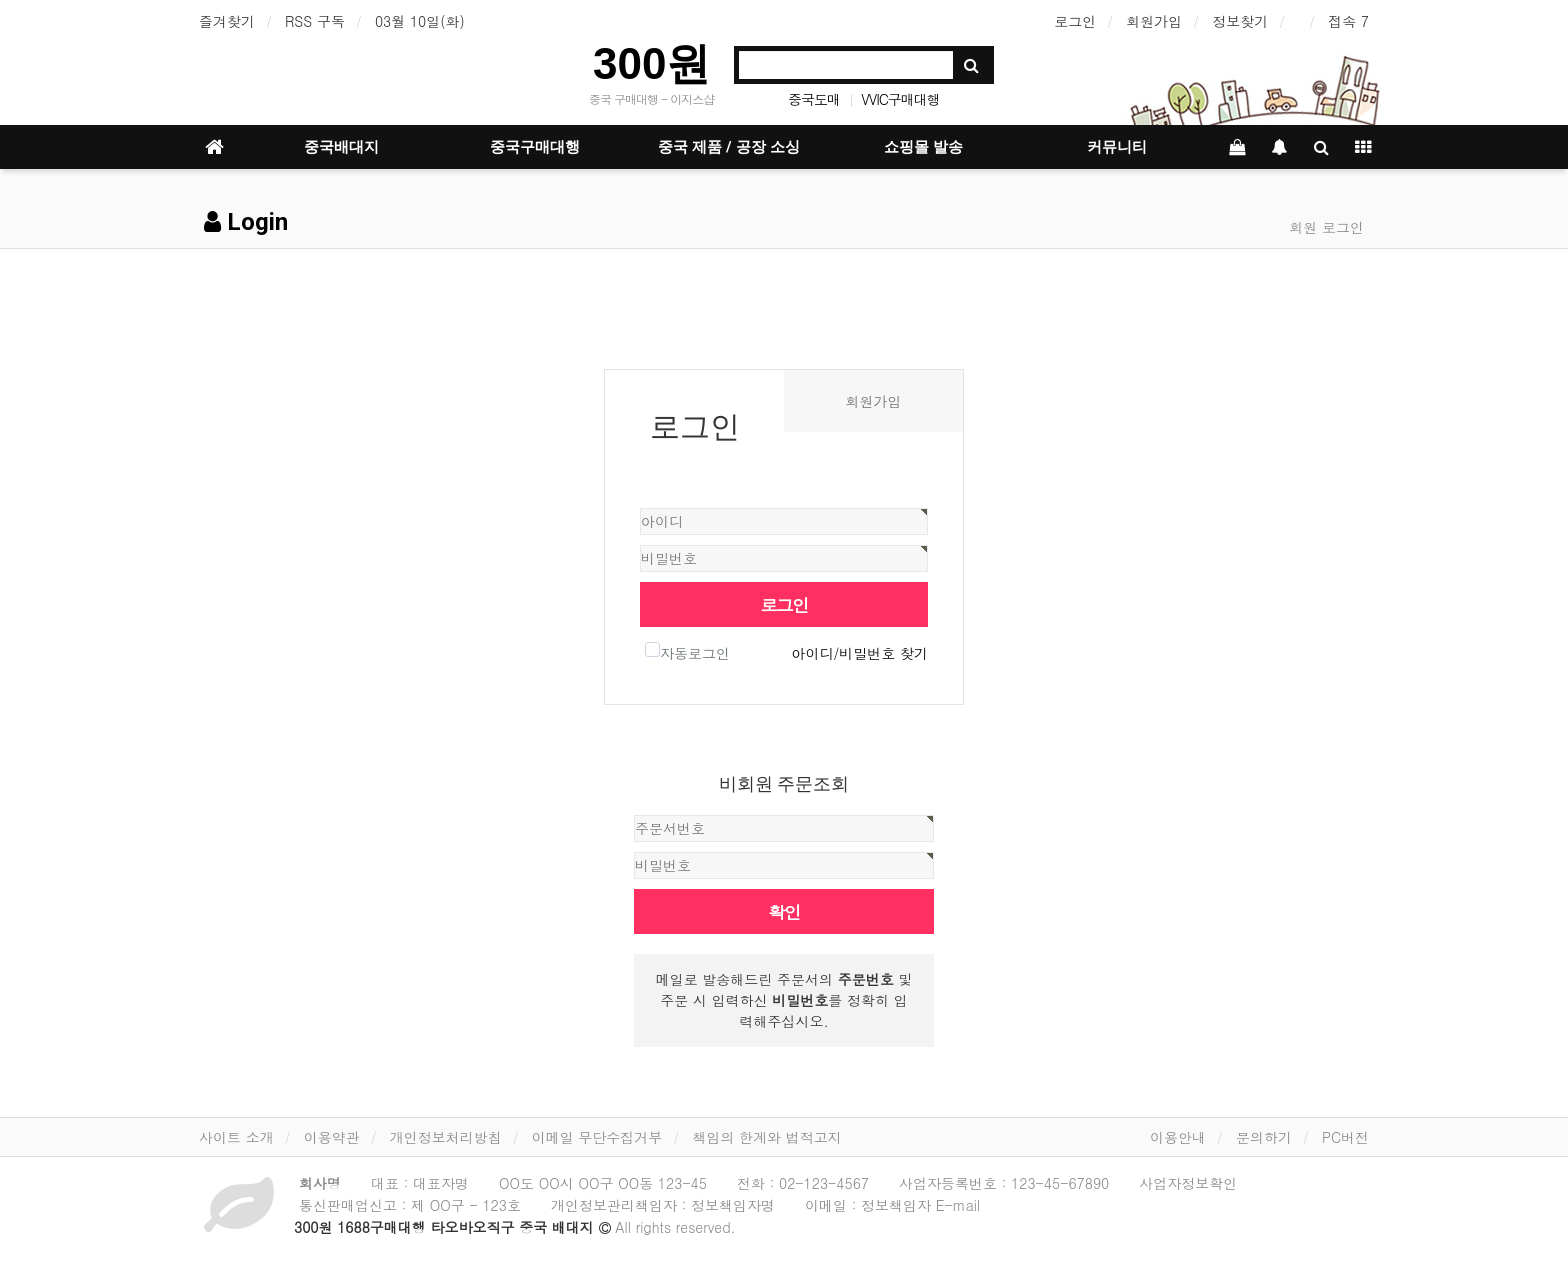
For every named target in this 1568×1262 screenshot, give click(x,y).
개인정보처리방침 (446, 1137)
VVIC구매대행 (900, 99)
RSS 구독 (315, 21)
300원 (651, 63)
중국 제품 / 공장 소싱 (729, 147)
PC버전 (1345, 1137)
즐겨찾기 (227, 21)
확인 (784, 911)
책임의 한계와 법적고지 (766, 1137)
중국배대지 (341, 147)
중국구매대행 (535, 147)
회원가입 (1154, 21)
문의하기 (1264, 1137)
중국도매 (814, 99)
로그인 (1075, 21)
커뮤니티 (1117, 147)
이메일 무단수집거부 (597, 1137)
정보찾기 (1240, 21)
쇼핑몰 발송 (923, 147)
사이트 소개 (236, 1137)
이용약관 (332, 1137)
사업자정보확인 (1188, 1183)
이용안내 (1178, 1137)
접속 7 (1348, 21)
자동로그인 (687, 652)
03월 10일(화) (420, 21)
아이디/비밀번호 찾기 (859, 653)
